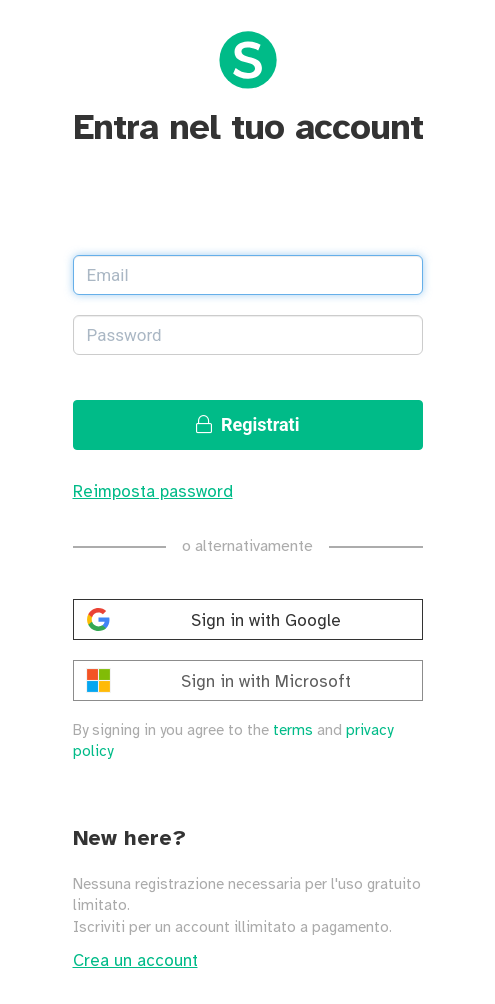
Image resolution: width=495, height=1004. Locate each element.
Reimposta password (153, 492)
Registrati (248, 424)
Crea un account (135, 961)
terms (293, 731)
